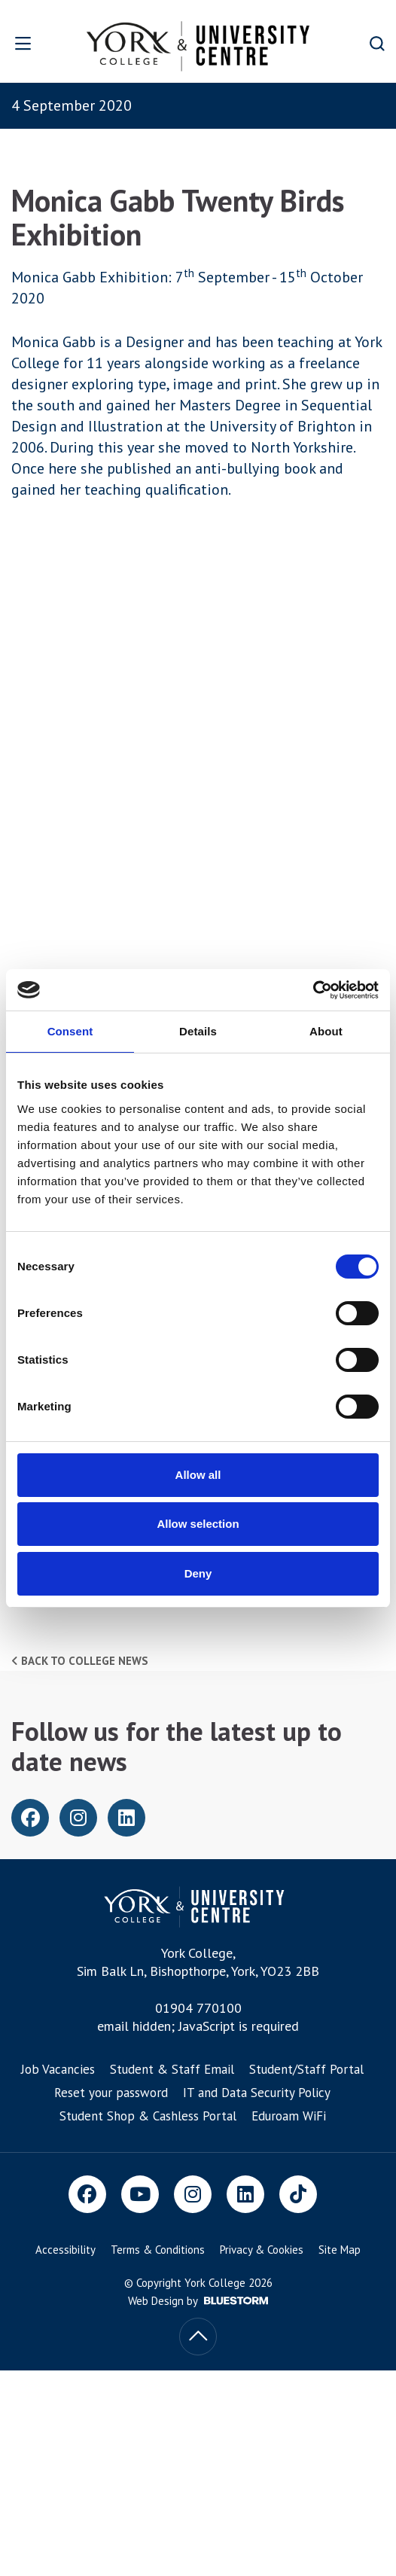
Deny (198, 1573)
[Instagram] (193, 2194)
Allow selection (198, 1523)
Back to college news (79, 1661)
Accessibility (65, 2249)
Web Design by (198, 2301)
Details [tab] (198, 1031)
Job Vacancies (58, 2069)
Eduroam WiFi (288, 2116)
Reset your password (111, 2092)
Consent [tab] (70, 1031)
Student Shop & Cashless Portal (147, 2116)
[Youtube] (140, 2194)
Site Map (339, 2249)
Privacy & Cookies (261, 2249)
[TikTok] (298, 2194)
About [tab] (326, 1031)
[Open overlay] (33, 43)
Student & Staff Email (172, 2069)
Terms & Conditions (158, 2249)
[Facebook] (87, 2194)
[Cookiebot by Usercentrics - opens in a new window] (313, 990)
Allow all (198, 1474)
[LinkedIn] (245, 2194)
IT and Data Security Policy (257, 2092)
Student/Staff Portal (306, 2069)
